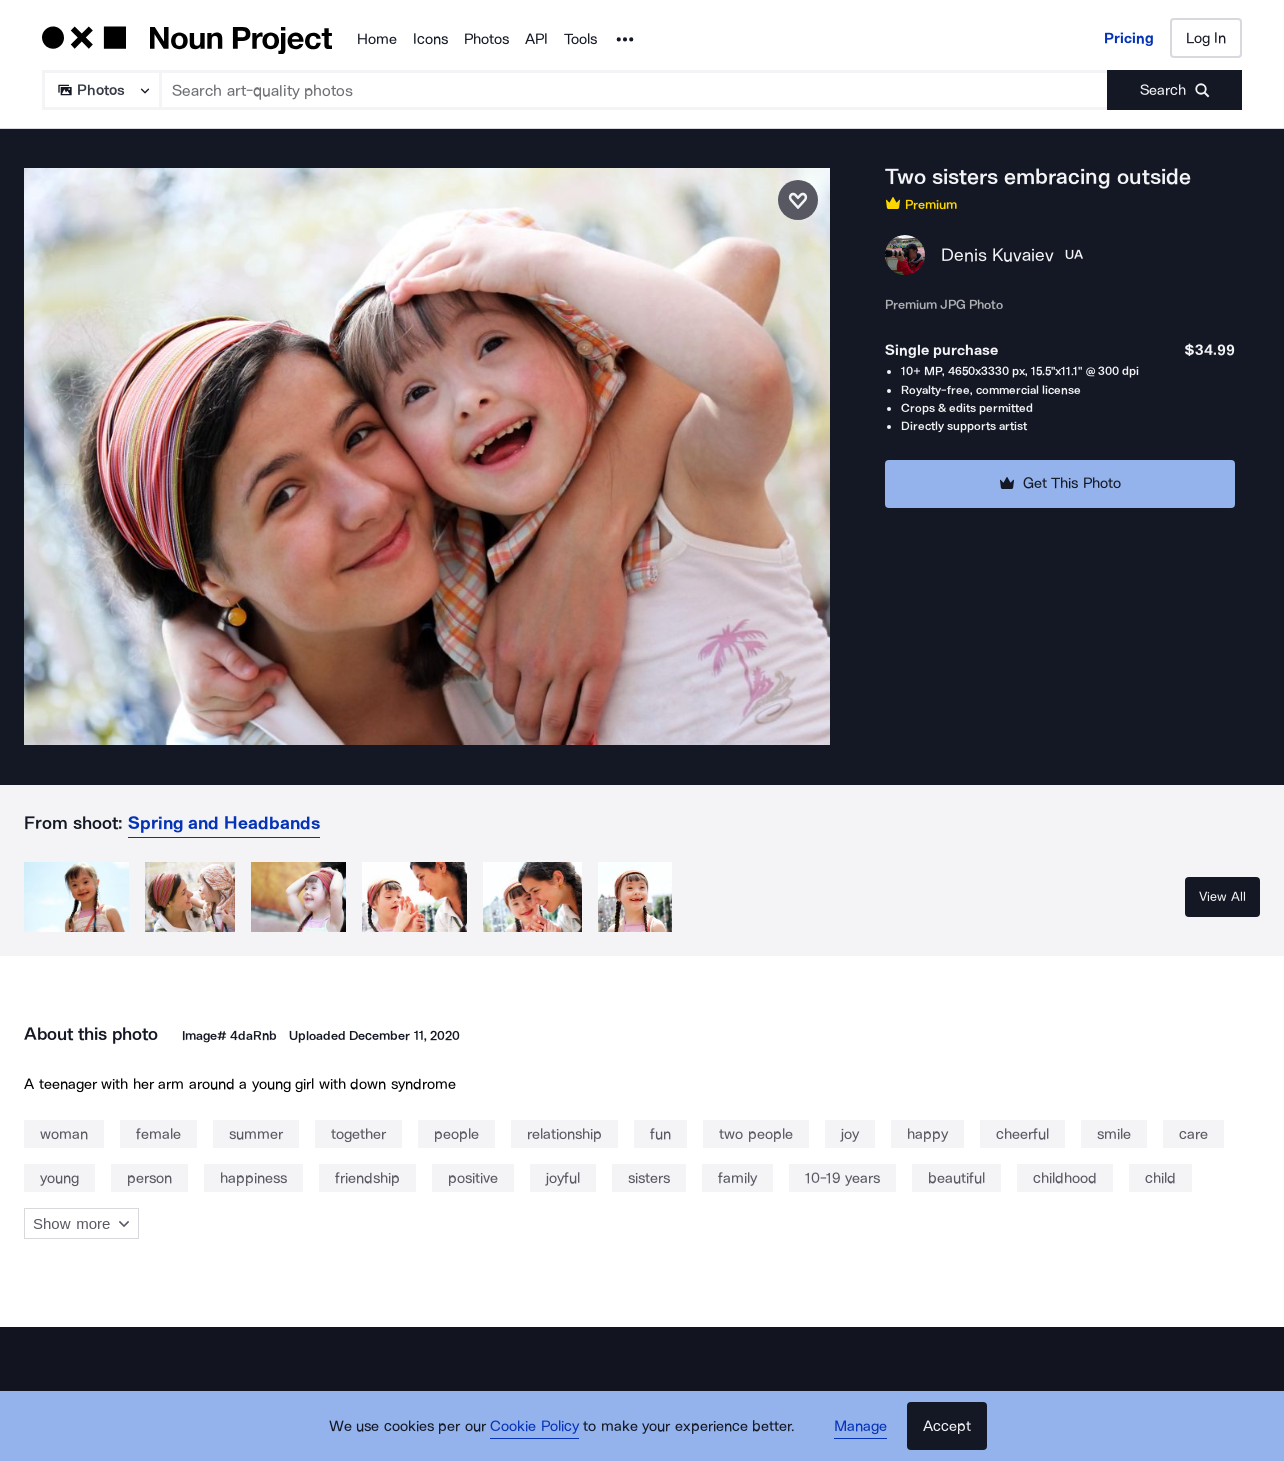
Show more (81, 1223)
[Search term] (634, 90)
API (536, 39)
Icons (430, 39)
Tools (580, 39)
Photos (486, 39)
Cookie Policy (534, 1426)
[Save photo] (798, 200)
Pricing (1129, 38)
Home (377, 39)
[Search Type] (100, 90)
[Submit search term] (1174, 90)
